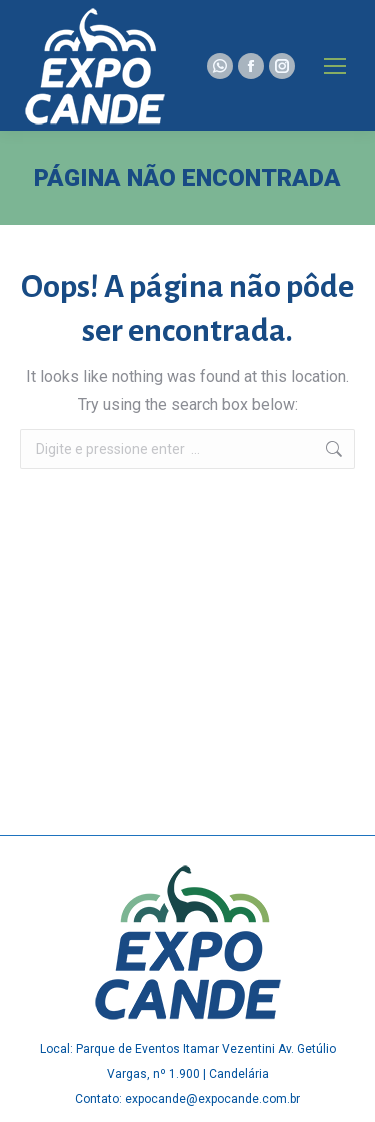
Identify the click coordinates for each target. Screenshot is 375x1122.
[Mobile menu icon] (335, 66)
